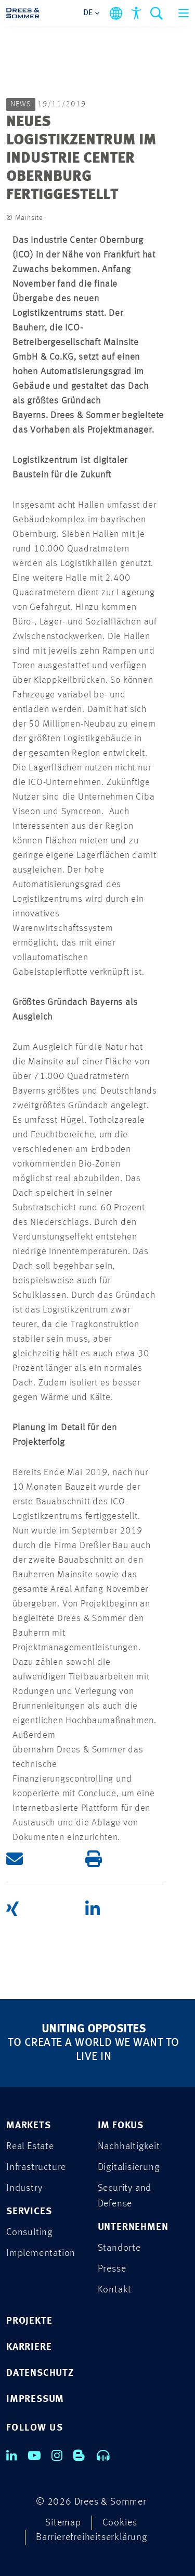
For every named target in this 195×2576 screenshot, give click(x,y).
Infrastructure (36, 2168)
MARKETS (28, 2126)
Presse (112, 2269)
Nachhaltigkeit (129, 2147)
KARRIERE (28, 2347)
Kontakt (115, 2290)
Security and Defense (125, 2196)
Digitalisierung (129, 2168)
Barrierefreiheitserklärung (91, 2538)
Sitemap (63, 2523)
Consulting (29, 2233)
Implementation (40, 2254)
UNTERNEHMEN (133, 2227)
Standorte (119, 2248)
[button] (45, 1859)
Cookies (119, 2523)
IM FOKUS (121, 2126)
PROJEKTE (29, 2321)
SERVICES (28, 2212)
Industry (24, 2188)
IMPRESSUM (35, 2400)
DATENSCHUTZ (40, 2373)
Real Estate (30, 2147)
